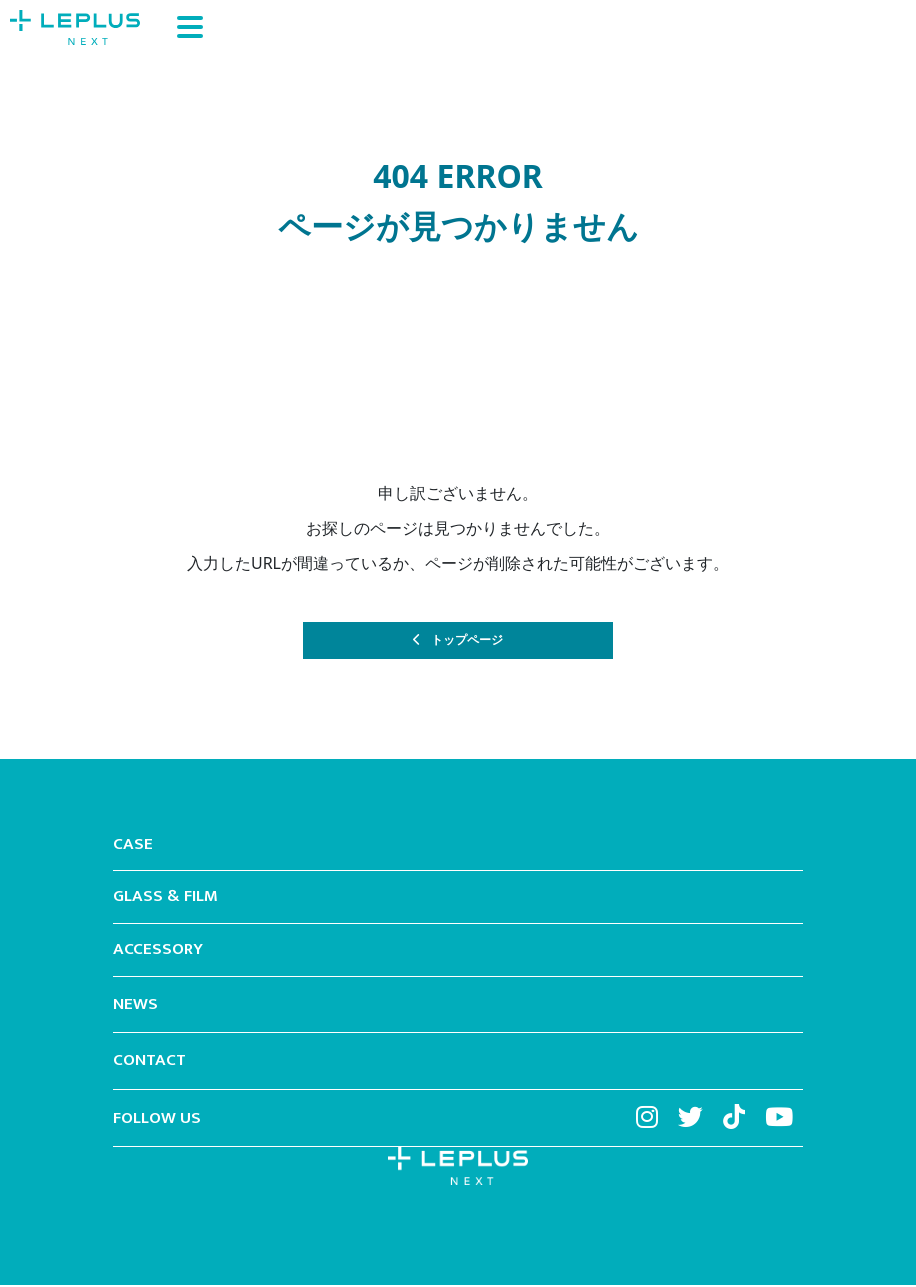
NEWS (135, 1007)
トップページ (468, 641)
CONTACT (149, 1064)
